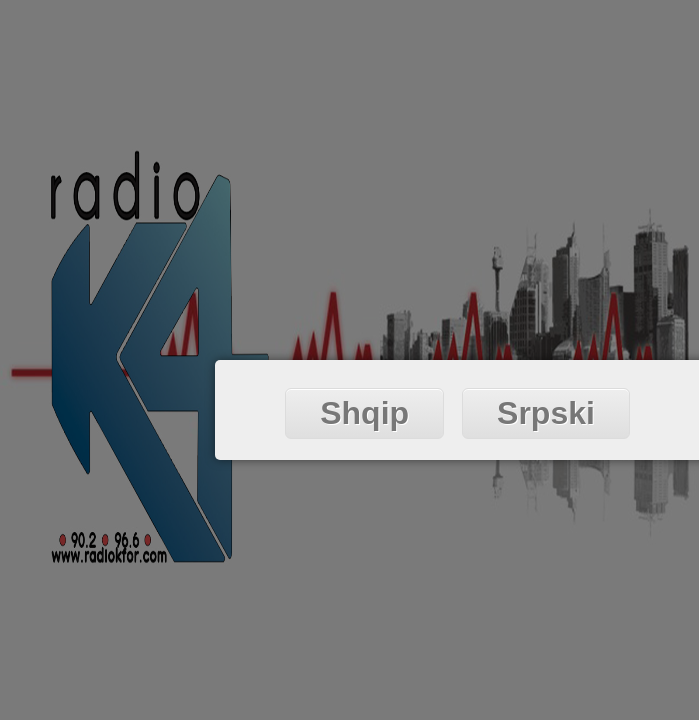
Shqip (364, 413)
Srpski (546, 413)
